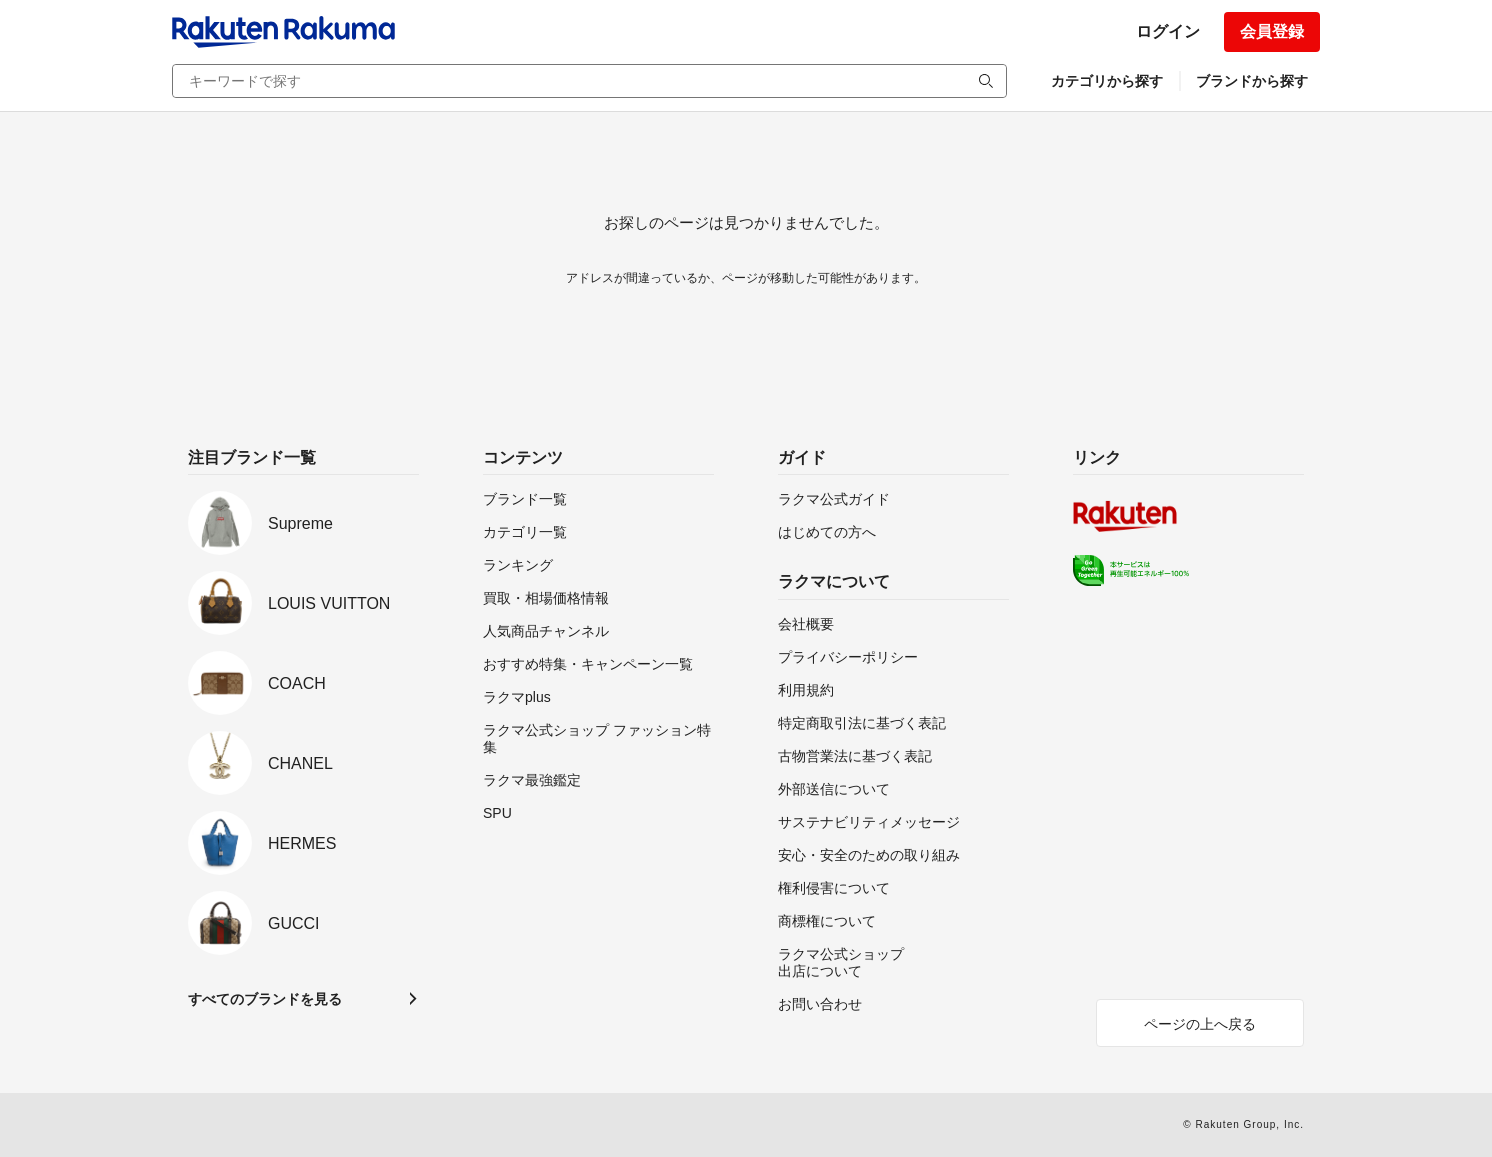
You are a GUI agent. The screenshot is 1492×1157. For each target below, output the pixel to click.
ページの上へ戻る (1200, 1024)
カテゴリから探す (1107, 81)
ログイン (1168, 31)
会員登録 (1272, 31)
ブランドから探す (1252, 81)
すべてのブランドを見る (265, 999)
